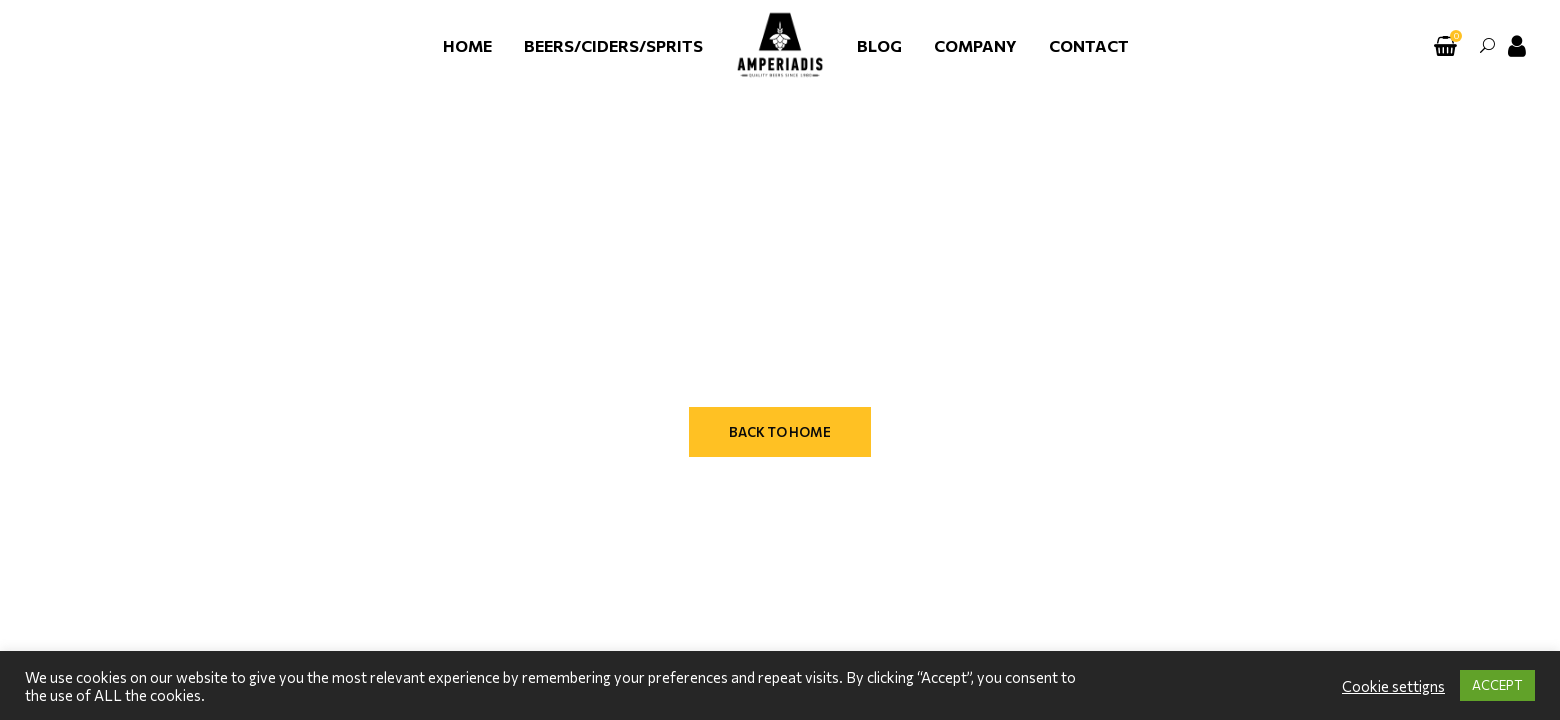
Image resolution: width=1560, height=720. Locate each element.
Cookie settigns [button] (1393, 686)
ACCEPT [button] (1497, 685)
